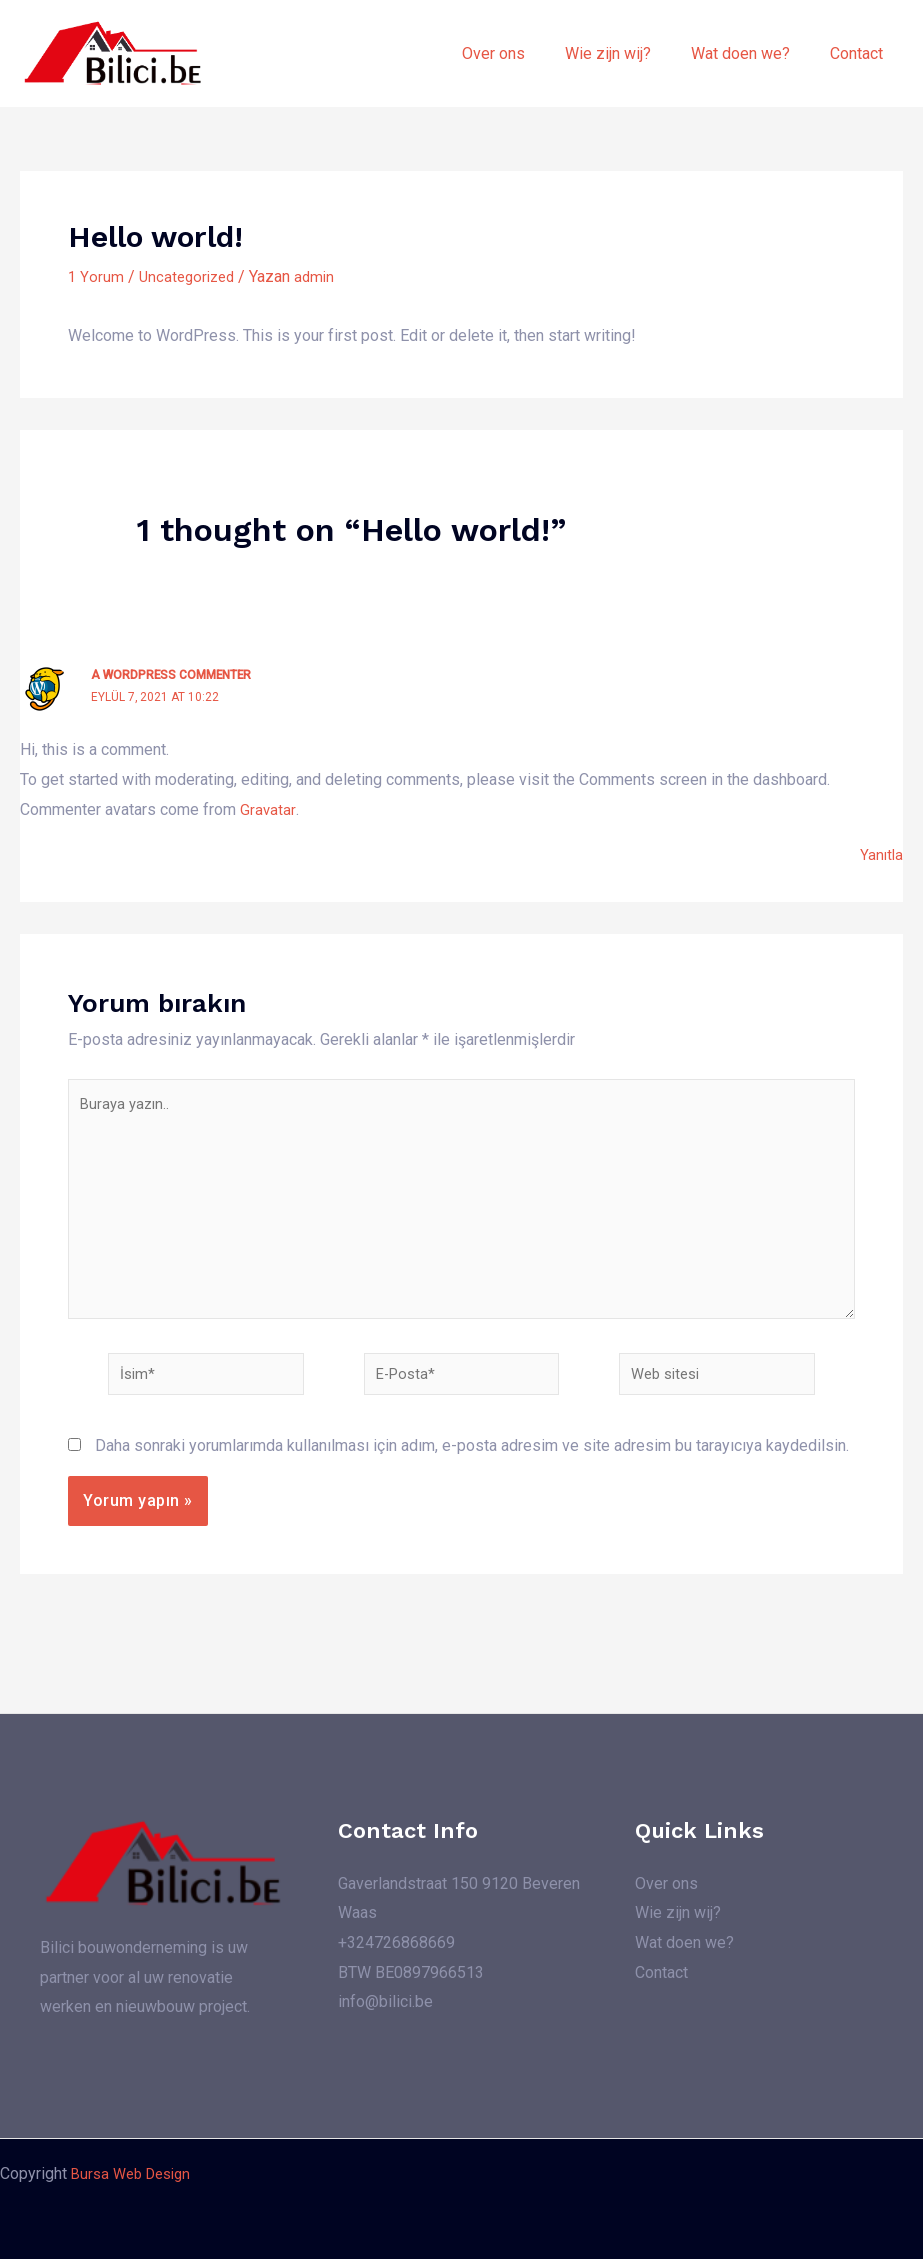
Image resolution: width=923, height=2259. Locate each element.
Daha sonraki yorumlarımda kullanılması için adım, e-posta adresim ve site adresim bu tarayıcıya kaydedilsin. (472, 1471)
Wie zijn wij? (628, 53)
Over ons (521, 53)
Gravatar (268, 808)
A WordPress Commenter (176, 674)
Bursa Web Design (136, 2173)
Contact (860, 53)
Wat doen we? (752, 53)
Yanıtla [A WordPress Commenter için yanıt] (880, 854)
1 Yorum (96, 276)
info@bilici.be (385, 2001)
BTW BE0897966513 (411, 1971)
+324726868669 (396, 1942)
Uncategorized (190, 276)
